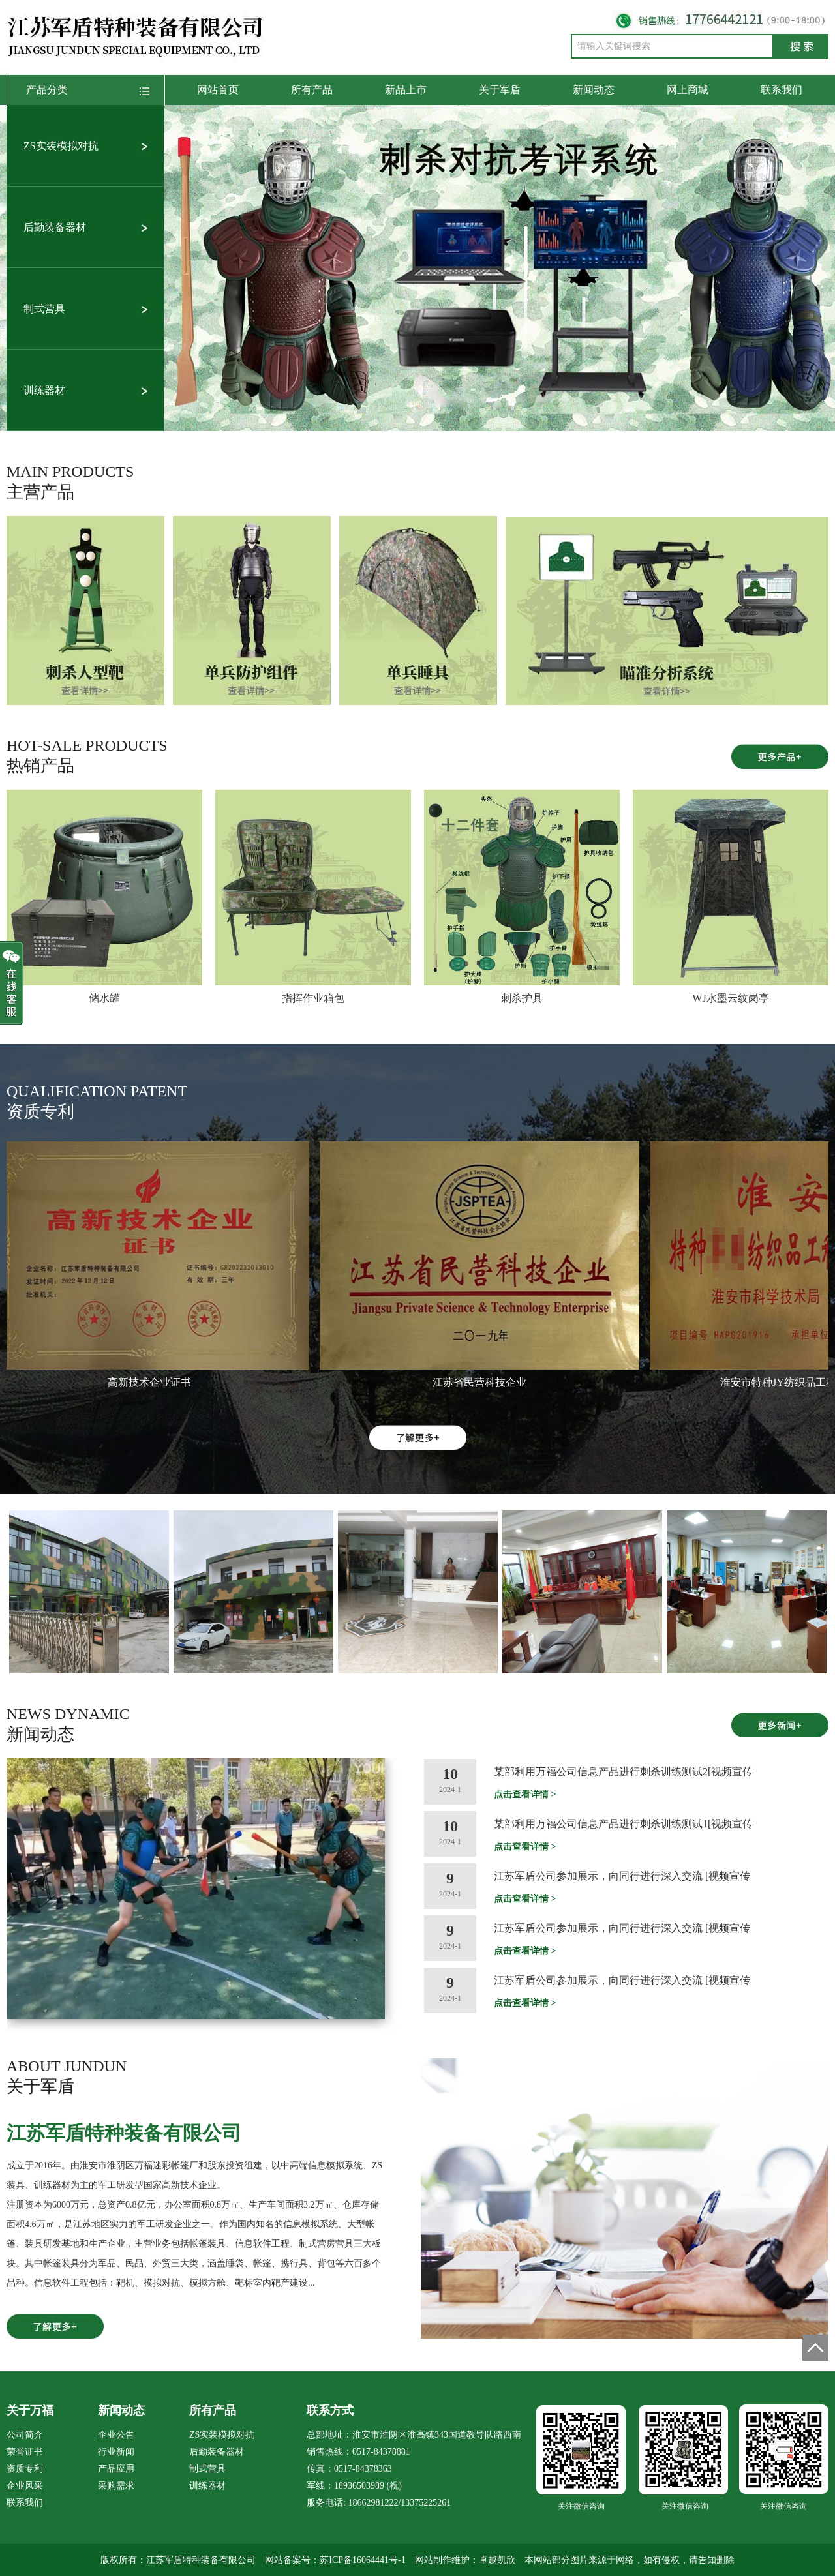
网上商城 (687, 89)
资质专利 (25, 2469)
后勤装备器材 (54, 227)
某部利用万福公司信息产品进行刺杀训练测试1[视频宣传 (623, 1823)
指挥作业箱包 (313, 998)
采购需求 (116, 2486)
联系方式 (330, 2410)
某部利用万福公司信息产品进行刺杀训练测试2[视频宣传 (623, 1771)
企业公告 (116, 2435)
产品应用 (116, 2469)
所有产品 (312, 89)
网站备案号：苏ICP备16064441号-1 (335, 2560)
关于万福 (30, 2410)
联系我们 (781, 89)
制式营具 (44, 308)
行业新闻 (116, 2452)
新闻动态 (594, 89)
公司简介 (25, 2435)
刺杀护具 (522, 998)
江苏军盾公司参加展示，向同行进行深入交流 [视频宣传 (622, 1875)
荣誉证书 (25, 2452)
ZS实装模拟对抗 (61, 145)
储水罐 (104, 998)
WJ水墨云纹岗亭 (730, 998)
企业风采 (25, 2486)
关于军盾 (500, 89)
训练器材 (44, 390)
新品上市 (406, 89)
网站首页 (218, 89)
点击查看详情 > (525, 1794)
